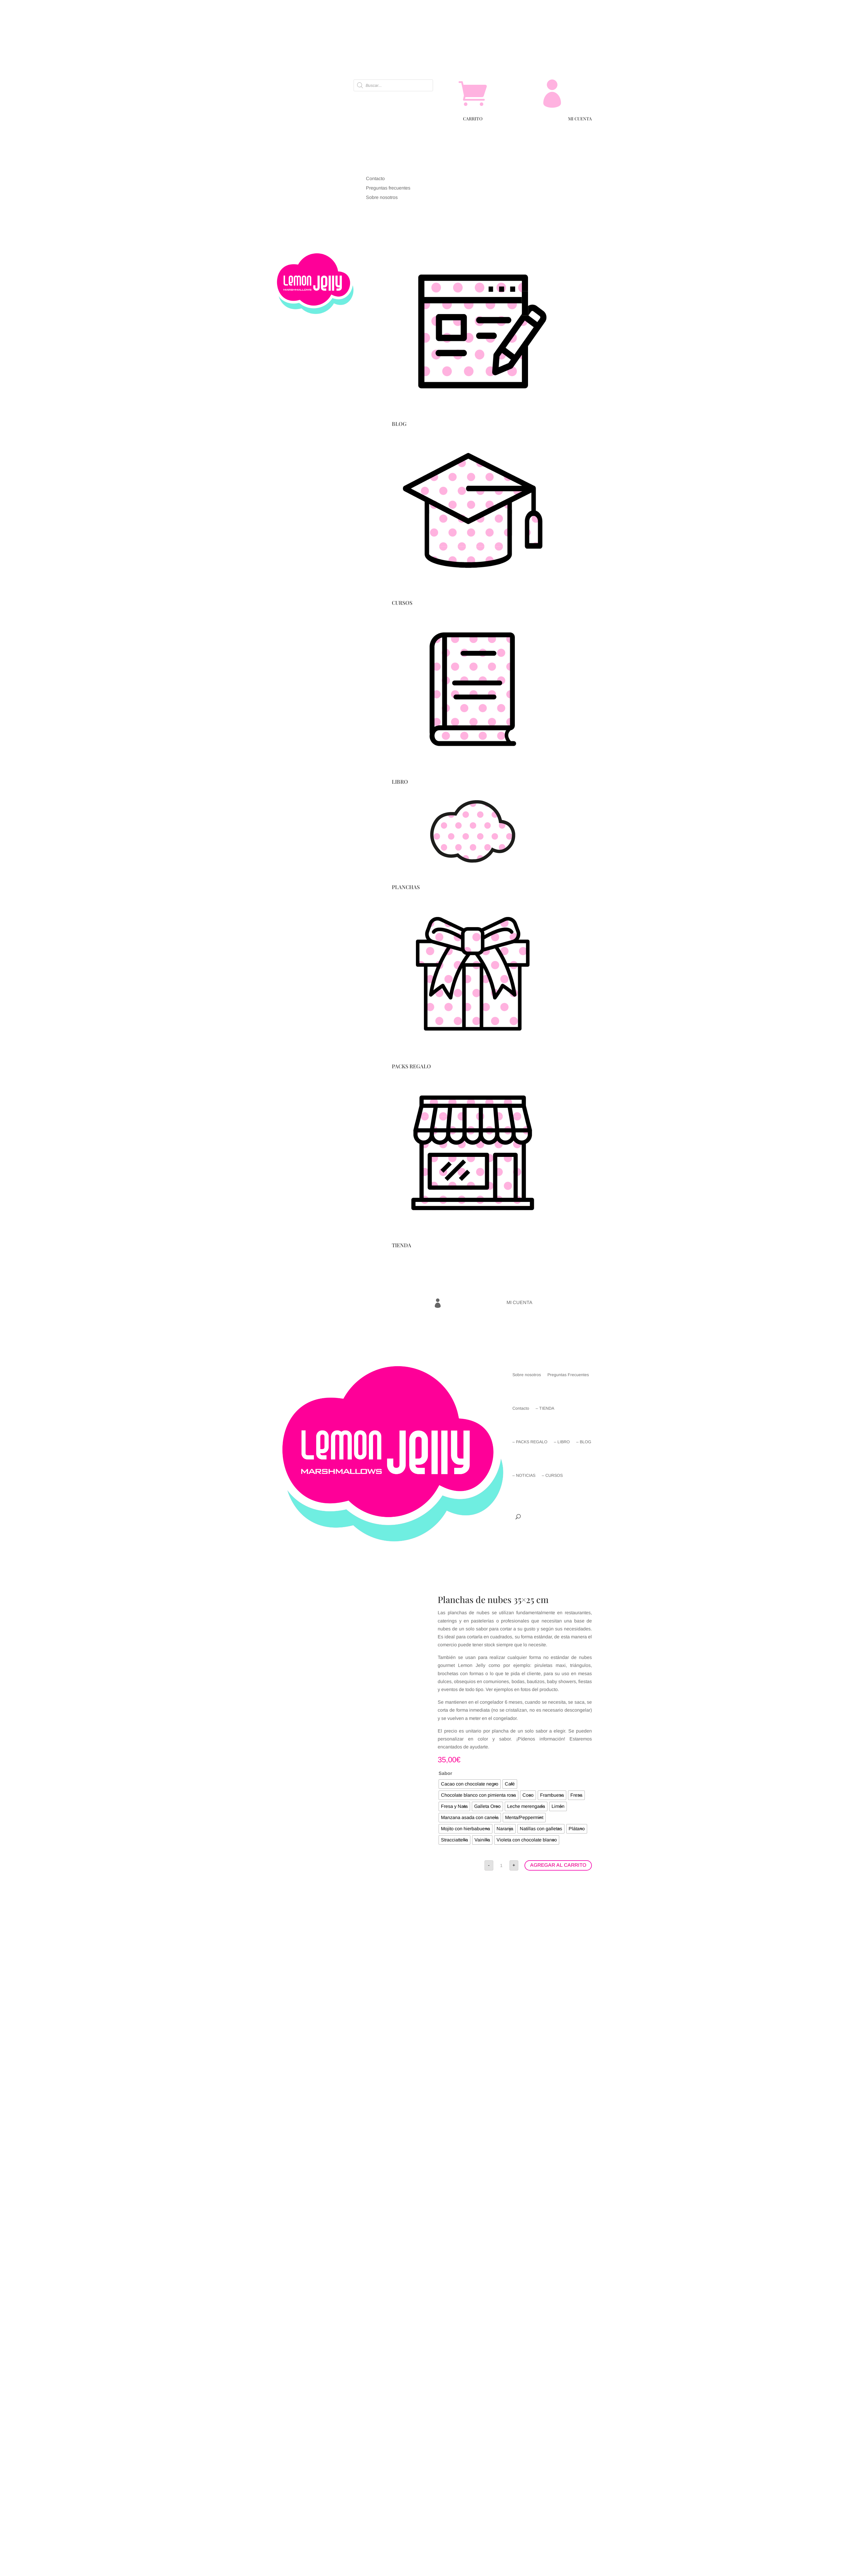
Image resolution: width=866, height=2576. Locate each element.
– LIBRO (562, 1441)
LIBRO (400, 781)
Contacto (520, 1408)
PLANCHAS (406, 887)
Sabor (445, 1773)
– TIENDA (545, 1408)
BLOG (399, 423)
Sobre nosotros (526, 1374)
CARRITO (472, 119)
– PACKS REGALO (529, 1441)
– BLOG (583, 1441)
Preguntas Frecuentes (568, 1374)
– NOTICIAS (523, 1475)
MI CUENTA (580, 119)
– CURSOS (552, 1475)
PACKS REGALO (411, 1066)
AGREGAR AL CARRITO (558, 1865)
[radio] (469, 1784)
